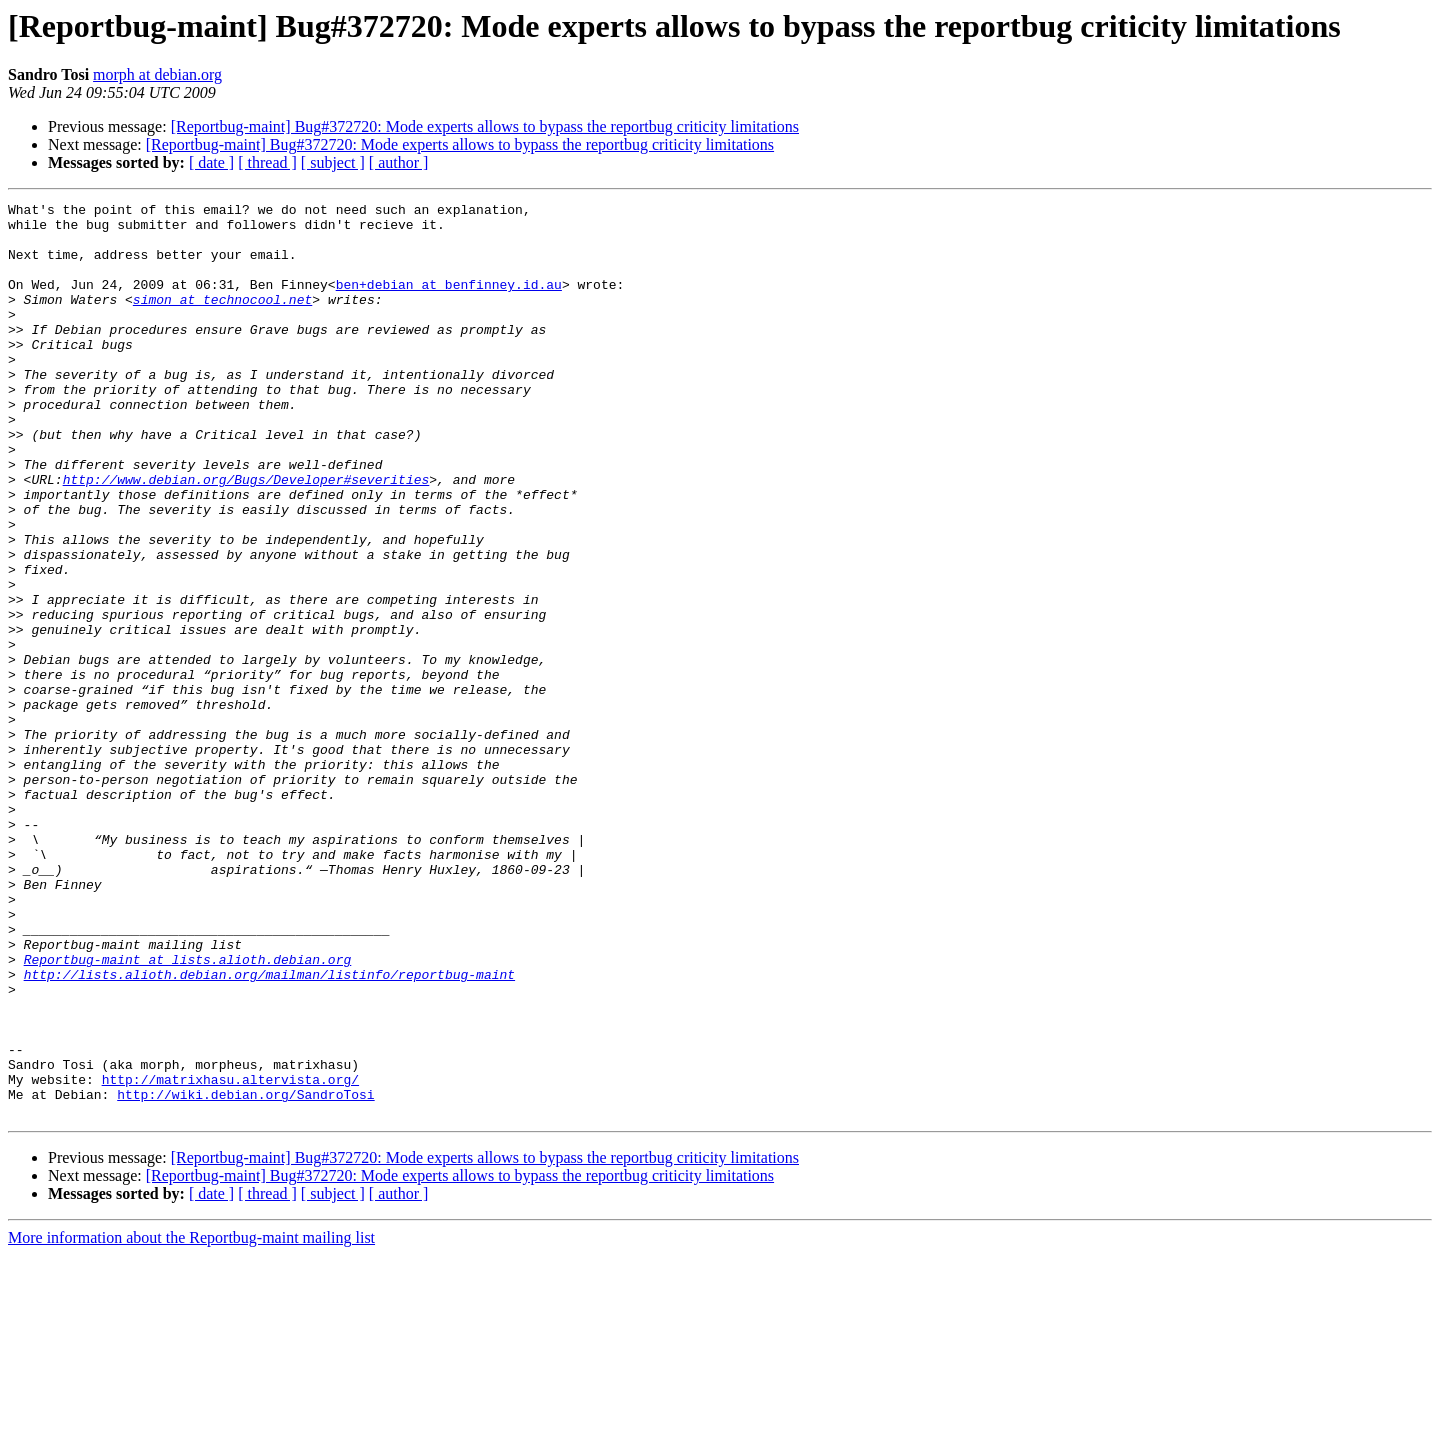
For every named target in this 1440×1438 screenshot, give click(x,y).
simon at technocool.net (222, 320)
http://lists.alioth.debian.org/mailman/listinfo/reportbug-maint (269, 1130)
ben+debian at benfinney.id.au (449, 302)
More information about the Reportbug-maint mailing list (191, 1420)
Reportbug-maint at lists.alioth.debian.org (188, 1112)
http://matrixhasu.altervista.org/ (230, 1256)
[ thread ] (267, 162)
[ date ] (211, 162)
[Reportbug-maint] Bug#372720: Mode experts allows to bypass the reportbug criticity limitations (485, 126)
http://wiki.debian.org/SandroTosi (245, 1274)
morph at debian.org (157, 74)
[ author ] (399, 162)
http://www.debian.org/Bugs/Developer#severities (246, 536)
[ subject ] (333, 162)
